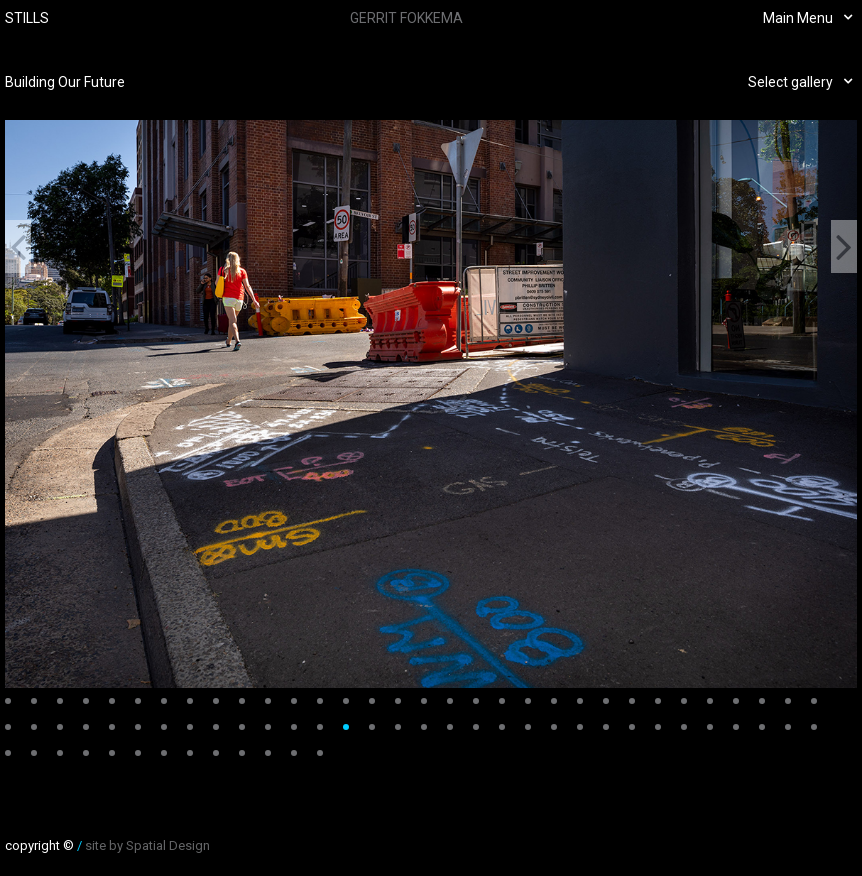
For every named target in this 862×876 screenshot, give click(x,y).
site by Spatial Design (147, 845)
